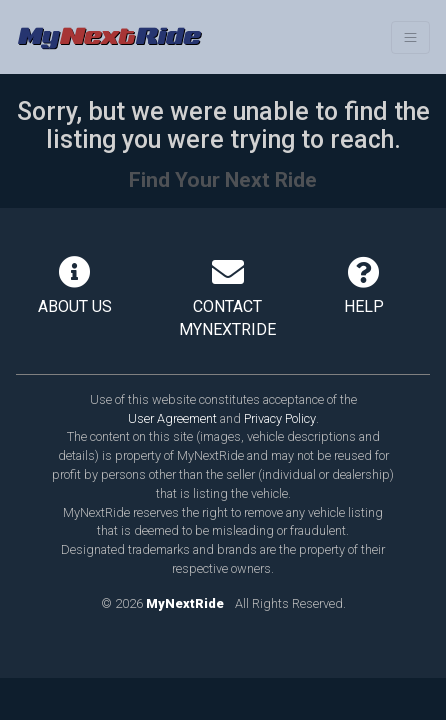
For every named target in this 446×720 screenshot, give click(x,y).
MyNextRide (185, 603)
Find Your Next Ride (223, 180)
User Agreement (172, 418)
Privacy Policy (280, 418)
